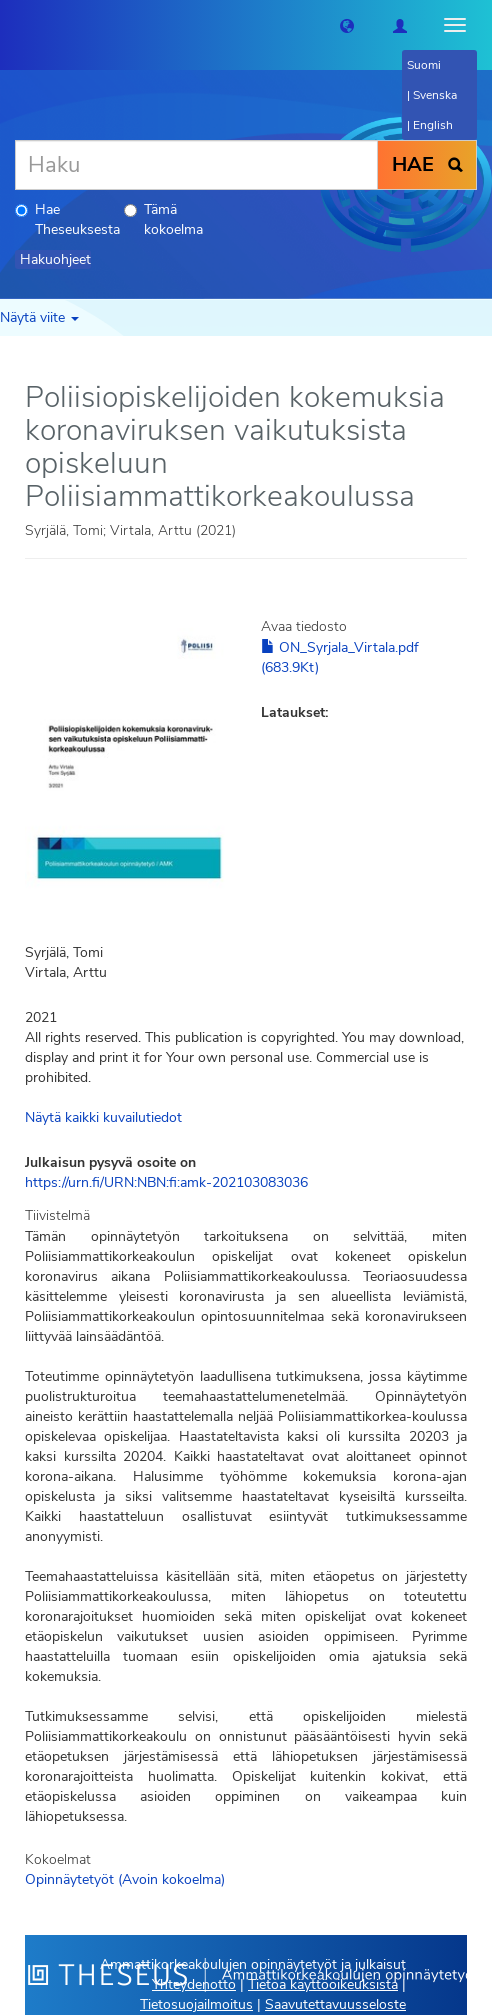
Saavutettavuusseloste (335, 2004)
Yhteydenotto (194, 1984)
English (433, 125)
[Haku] (196, 165)
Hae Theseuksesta (67, 219)
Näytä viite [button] (39, 317)
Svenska (435, 95)
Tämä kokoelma (163, 219)
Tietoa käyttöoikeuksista (323, 1984)
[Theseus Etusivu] (15, 25)
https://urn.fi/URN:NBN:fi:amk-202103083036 (166, 1182)
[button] (347, 25)
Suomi (424, 65)
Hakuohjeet (55, 259)
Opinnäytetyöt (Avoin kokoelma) (125, 1879)
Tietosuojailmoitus (196, 2004)
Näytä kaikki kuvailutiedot (103, 1117)
